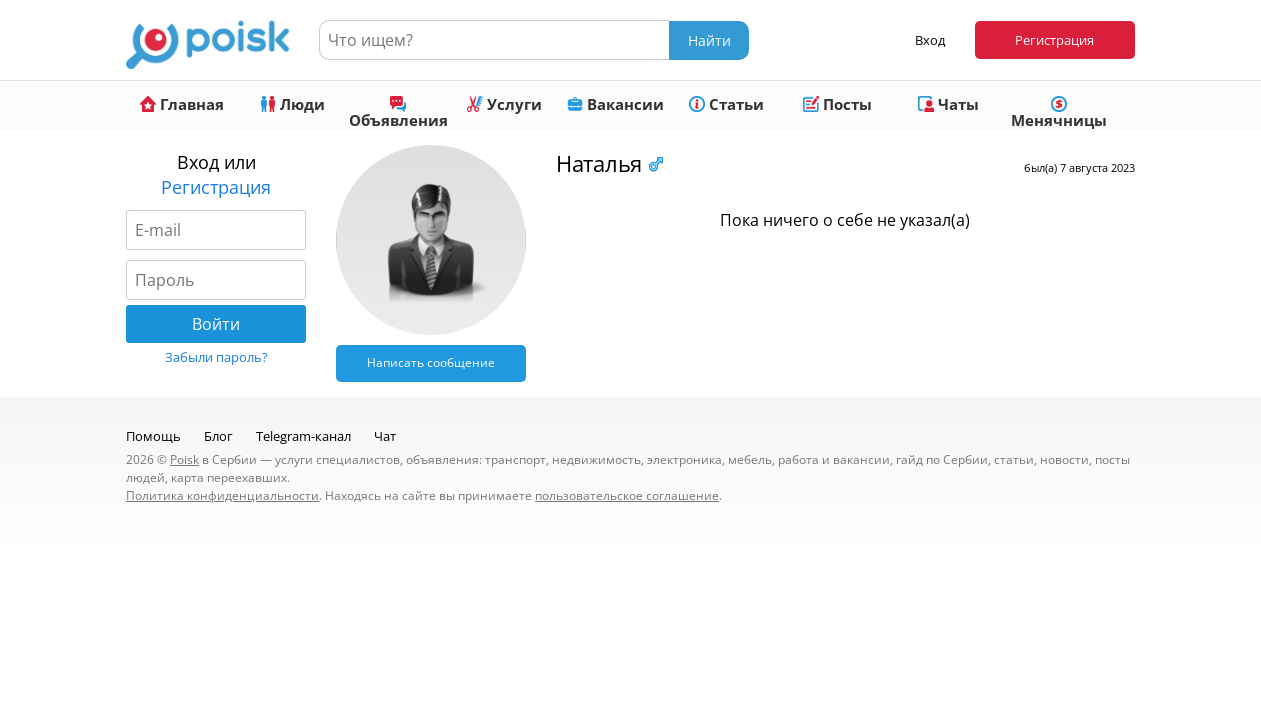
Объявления (398, 113)
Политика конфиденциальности (222, 495)
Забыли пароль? (216, 357)
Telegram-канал (303, 436)
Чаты (948, 104)
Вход (930, 40)
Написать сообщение (431, 362)
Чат (385, 436)
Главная (182, 104)
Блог (218, 436)
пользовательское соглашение (627, 495)
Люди (292, 104)
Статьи (726, 104)
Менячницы (1059, 113)
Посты (837, 104)
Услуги (504, 104)
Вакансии (615, 104)
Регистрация (1054, 40)
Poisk (184, 459)
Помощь (153, 436)
